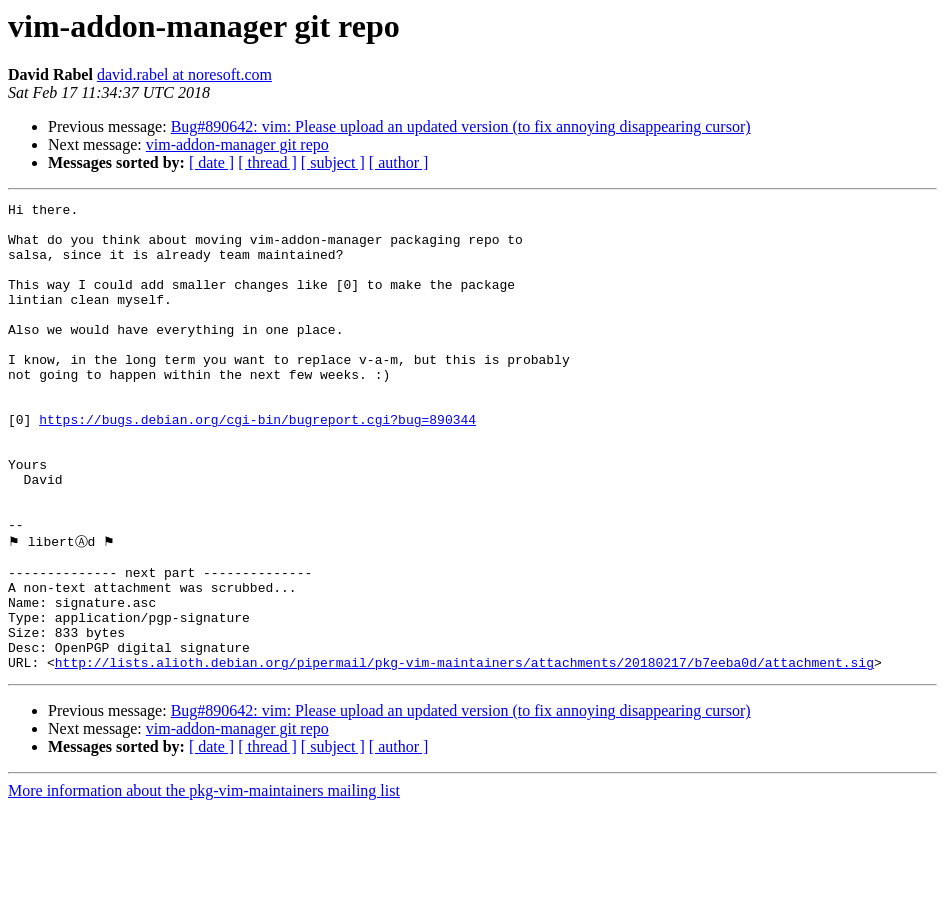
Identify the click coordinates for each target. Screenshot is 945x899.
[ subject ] (333, 162)
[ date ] (211, 162)
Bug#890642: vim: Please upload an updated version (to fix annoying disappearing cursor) (461, 126)
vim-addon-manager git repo (237, 144)
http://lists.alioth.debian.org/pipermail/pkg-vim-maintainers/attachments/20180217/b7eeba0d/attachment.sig (464, 753)
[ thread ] (267, 162)
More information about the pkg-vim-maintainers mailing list (204, 881)
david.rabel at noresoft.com (184, 74)
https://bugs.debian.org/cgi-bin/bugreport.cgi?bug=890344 (257, 464)
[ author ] (399, 162)
